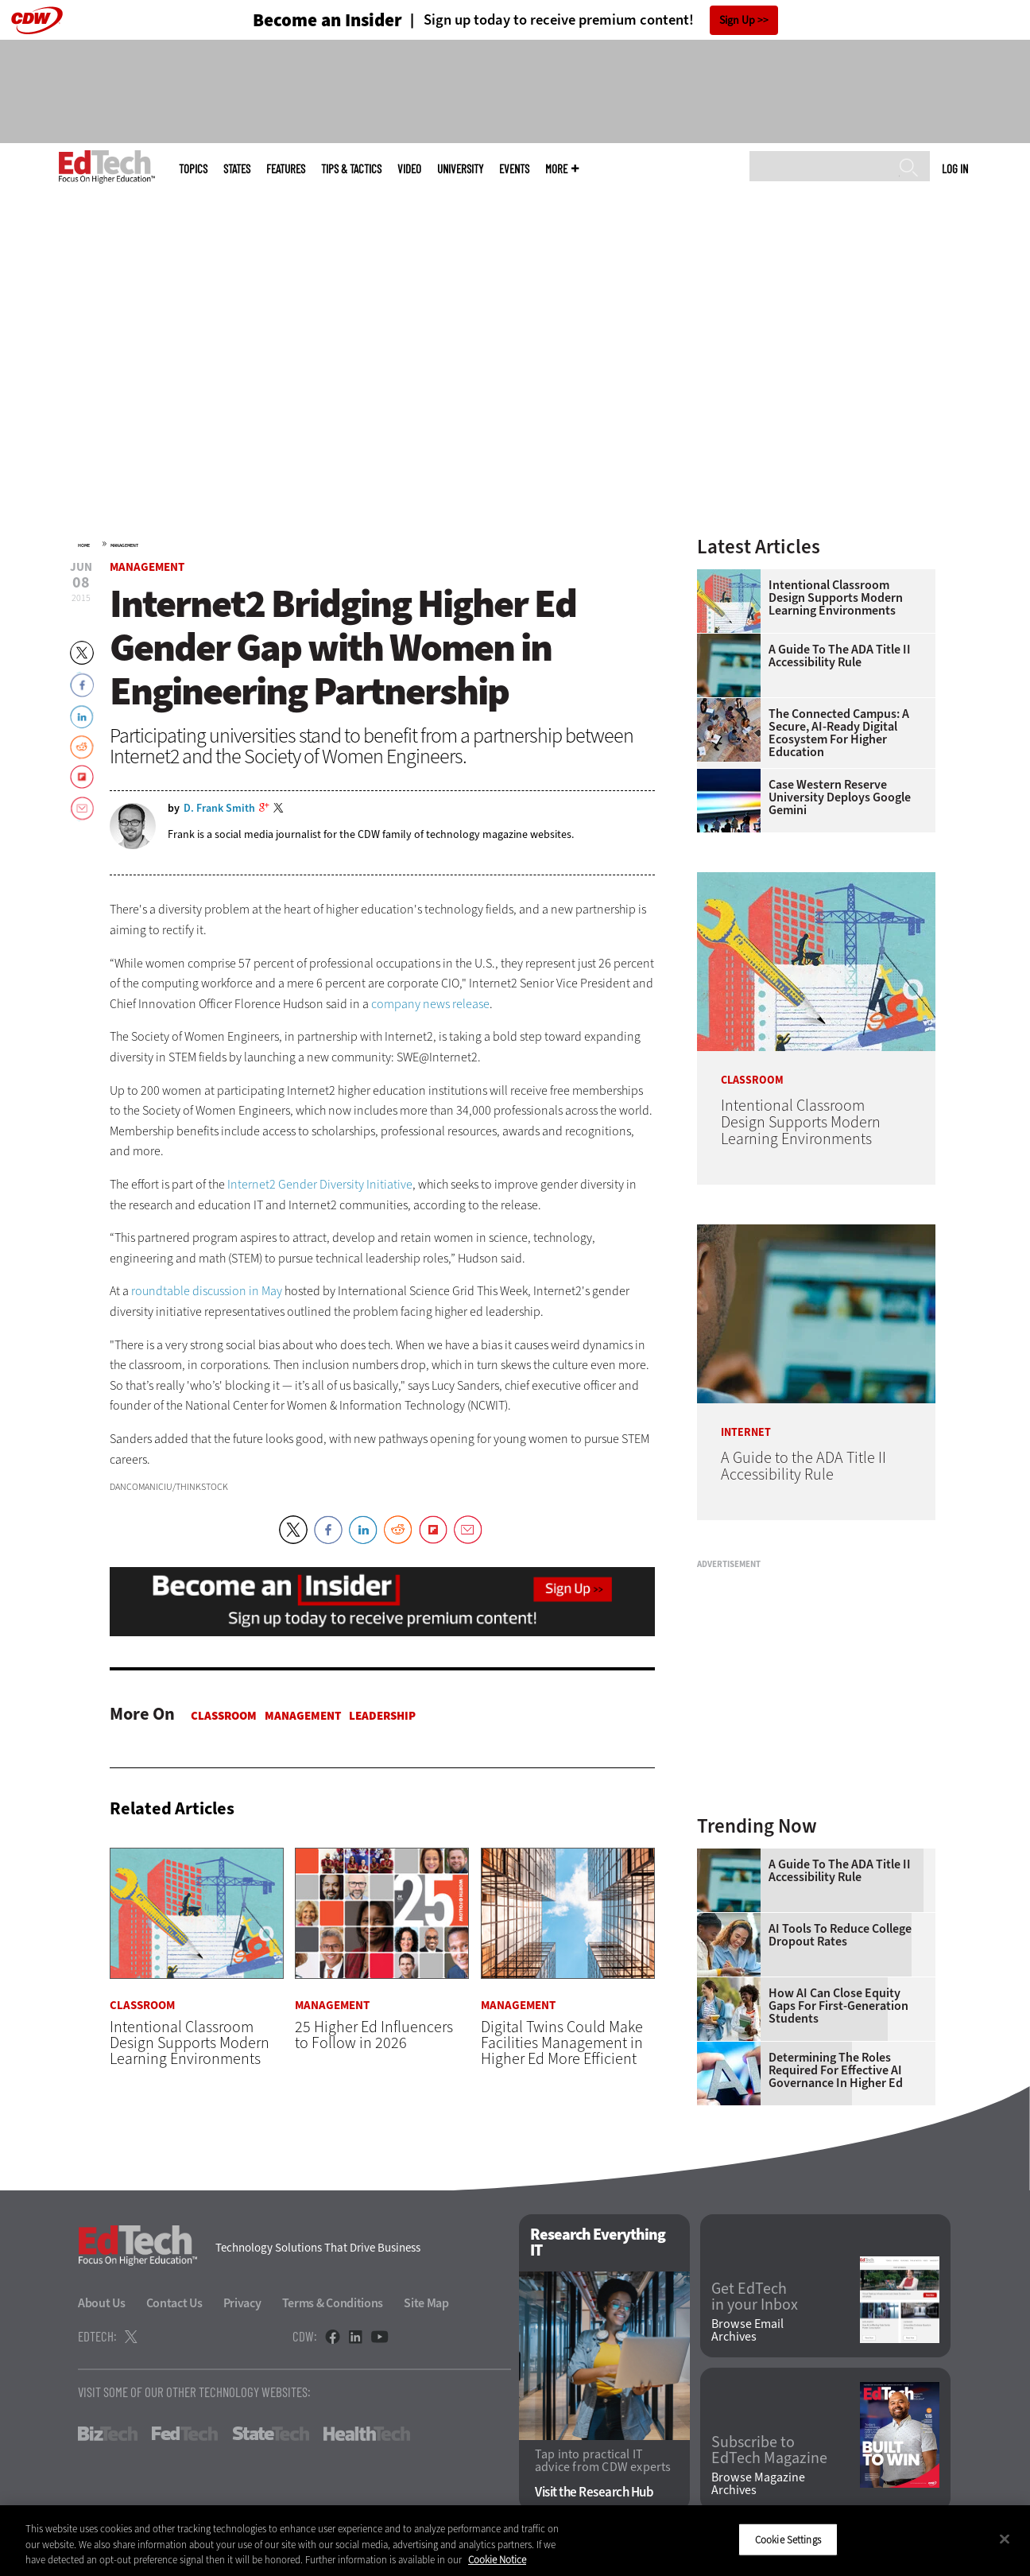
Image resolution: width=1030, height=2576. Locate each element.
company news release (430, 1003)
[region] (515, 2540)
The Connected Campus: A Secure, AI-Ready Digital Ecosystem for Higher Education (839, 733)
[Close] (1004, 2538)
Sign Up (737, 20)
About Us (102, 2303)
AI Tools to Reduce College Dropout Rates (840, 1935)
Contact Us (174, 2303)
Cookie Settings (788, 2539)
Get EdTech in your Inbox (754, 2297)
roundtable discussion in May (206, 1290)
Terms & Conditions (333, 2303)
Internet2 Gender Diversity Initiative (319, 1184)
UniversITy (460, 169)
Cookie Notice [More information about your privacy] (497, 2559)
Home (84, 545)
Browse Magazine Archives (758, 2483)
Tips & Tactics (351, 169)
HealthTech (366, 2434)
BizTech (107, 2434)
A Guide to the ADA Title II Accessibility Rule (840, 656)
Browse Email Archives (747, 2330)
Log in (955, 168)
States (236, 169)
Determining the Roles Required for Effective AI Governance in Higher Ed (836, 2070)
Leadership (382, 1716)
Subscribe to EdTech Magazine (769, 2450)
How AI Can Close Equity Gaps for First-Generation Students (838, 2006)
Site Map (426, 2303)
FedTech (185, 2434)
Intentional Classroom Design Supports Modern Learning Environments (836, 598)
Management (124, 545)
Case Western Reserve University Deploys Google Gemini (840, 797)
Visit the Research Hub (594, 2492)
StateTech (270, 2434)
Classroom (224, 1716)
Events (514, 169)
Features (285, 169)
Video (409, 169)
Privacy (242, 2303)
